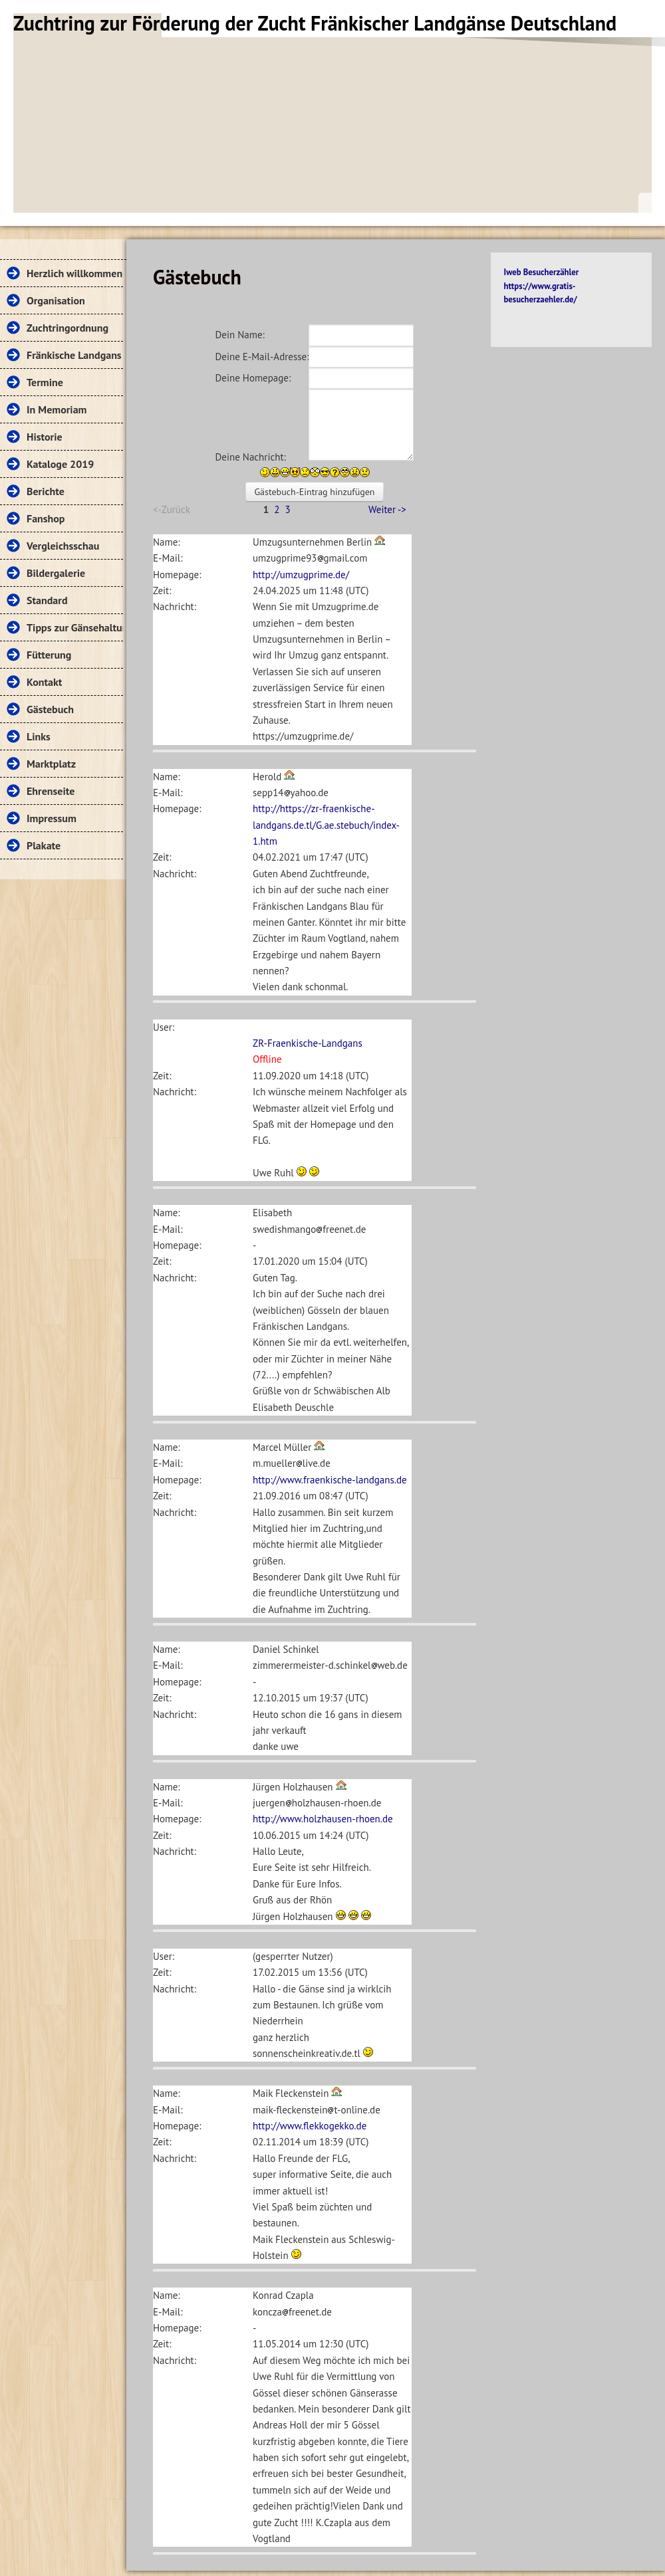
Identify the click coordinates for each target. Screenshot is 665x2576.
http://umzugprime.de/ (301, 574)
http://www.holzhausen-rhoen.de (323, 1818)
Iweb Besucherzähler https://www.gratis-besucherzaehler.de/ (541, 286)
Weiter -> (387, 509)
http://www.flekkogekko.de (309, 2125)
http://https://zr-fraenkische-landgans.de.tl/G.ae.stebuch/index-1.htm (326, 824)
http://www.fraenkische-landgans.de (330, 1479)
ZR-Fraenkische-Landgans (307, 1043)
